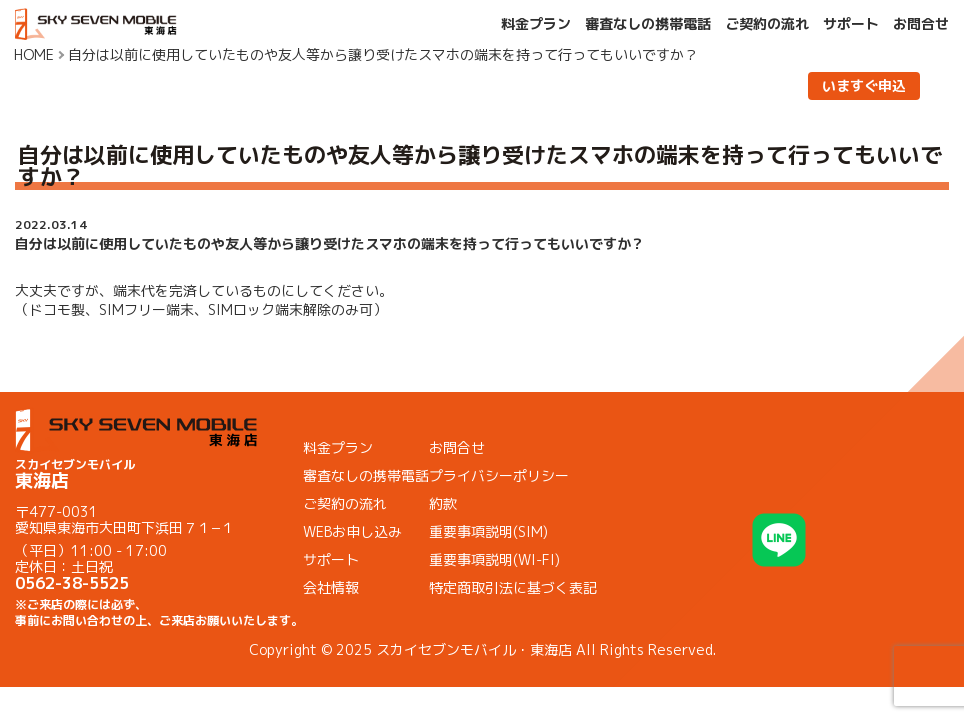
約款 (443, 503)
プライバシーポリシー (499, 475)
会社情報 (331, 587)
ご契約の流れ (767, 24)
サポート (851, 24)
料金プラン (536, 24)
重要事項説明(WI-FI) (494, 559)
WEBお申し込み (352, 531)
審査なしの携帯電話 (648, 24)
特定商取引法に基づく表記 (513, 587)
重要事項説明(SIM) (488, 531)
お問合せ (921, 24)
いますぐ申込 (864, 85)
